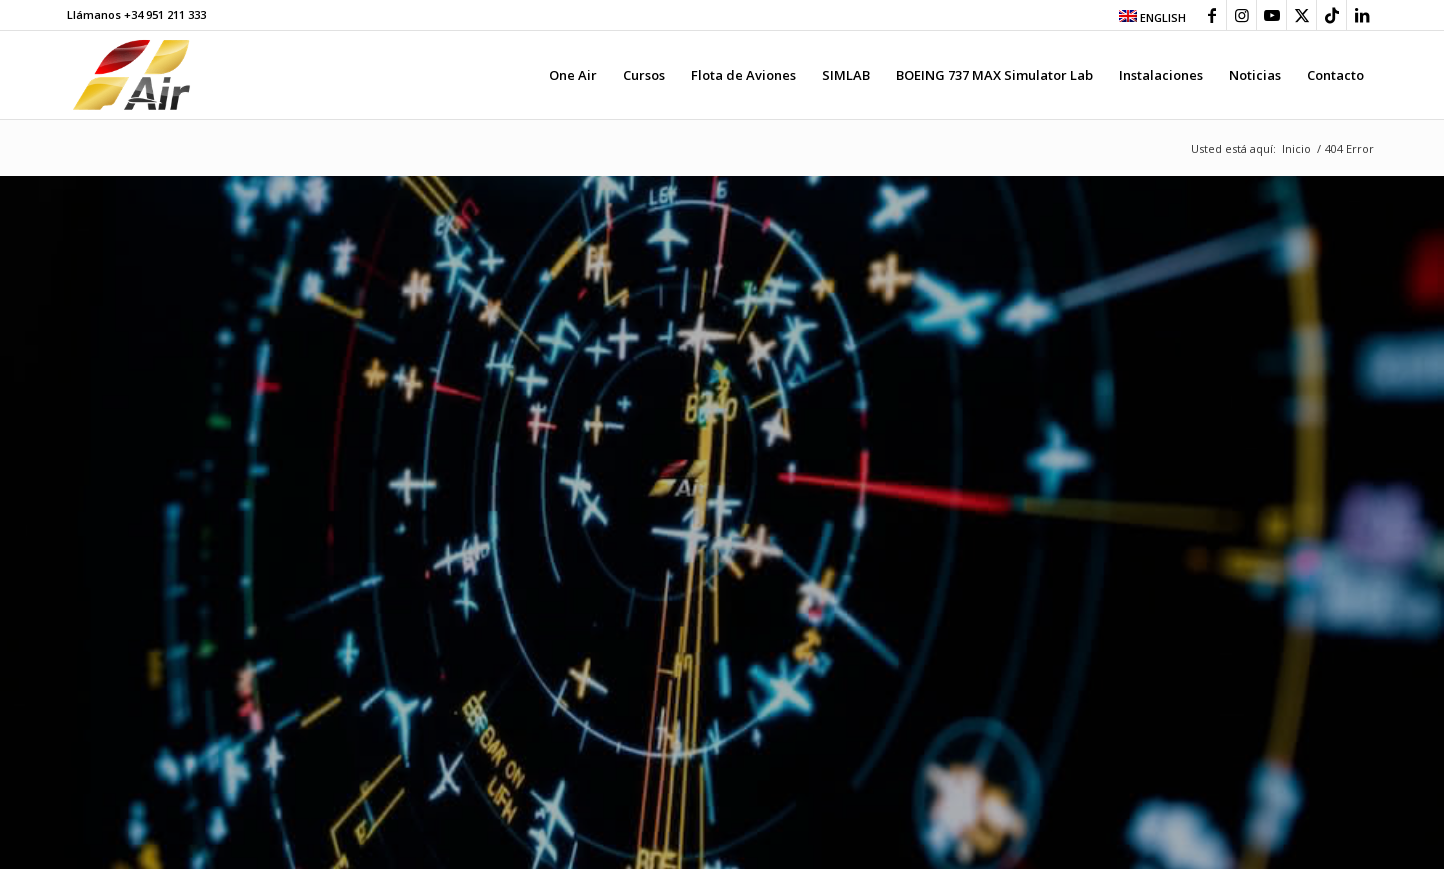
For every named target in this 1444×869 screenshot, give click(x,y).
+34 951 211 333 (165, 14)
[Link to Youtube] (1271, 15)
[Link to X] (1301, 15)
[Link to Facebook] (1211, 15)
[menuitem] (1147, 16)
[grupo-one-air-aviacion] (131, 75)
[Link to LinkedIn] (1362, 15)
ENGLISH (1152, 17)
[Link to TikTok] (1331, 15)
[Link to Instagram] (1241, 15)
